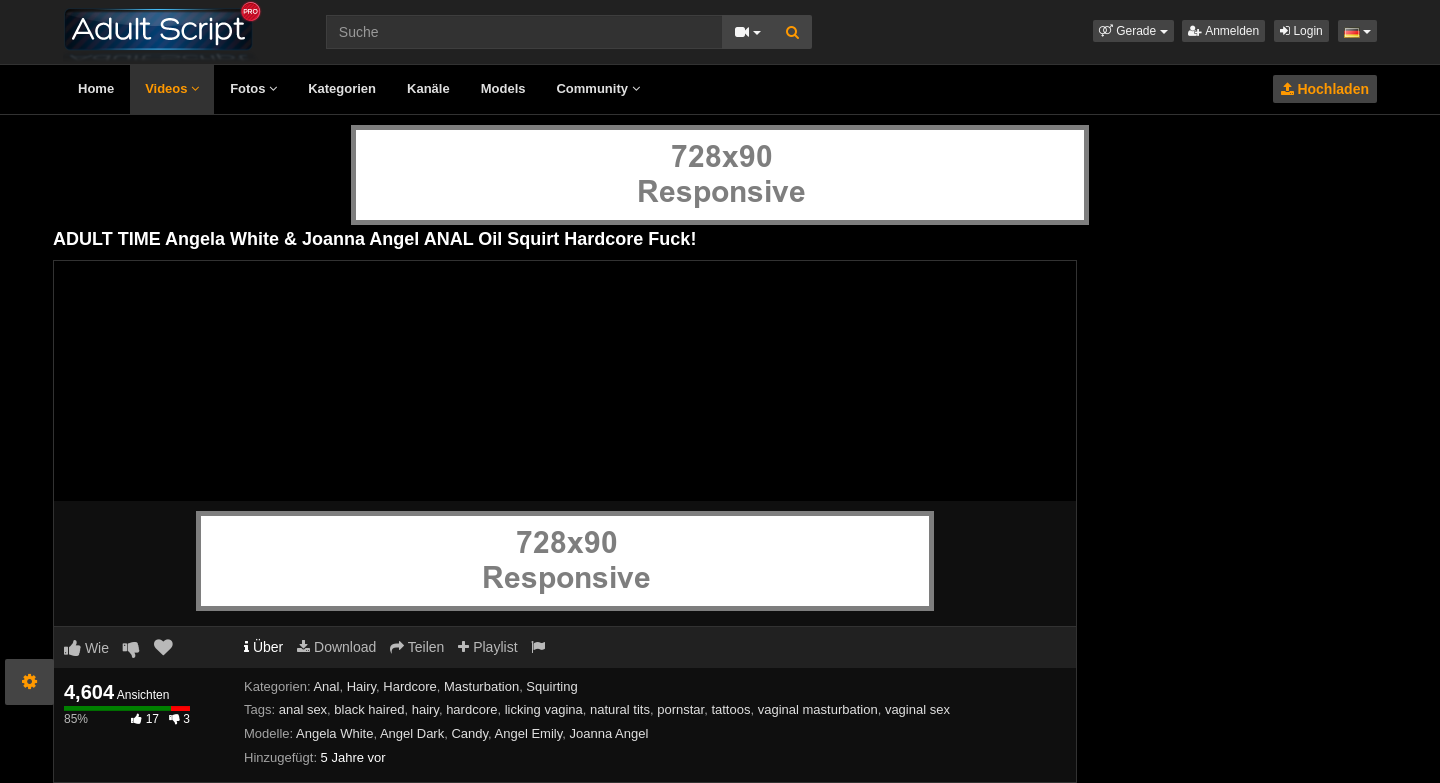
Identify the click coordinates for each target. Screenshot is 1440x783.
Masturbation (481, 686)
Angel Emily (529, 733)
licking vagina (544, 709)
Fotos (253, 88)
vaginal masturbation (818, 709)
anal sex (303, 709)
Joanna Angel (609, 733)
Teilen (417, 647)
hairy (425, 709)
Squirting (551, 686)
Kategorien (342, 88)
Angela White (334, 733)
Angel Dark (412, 733)
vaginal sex (917, 709)
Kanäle (428, 88)
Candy (469, 733)
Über (263, 647)
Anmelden (1223, 31)
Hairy (361, 686)
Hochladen (1325, 89)
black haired (369, 709)
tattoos (730, 709)
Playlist (487, 647)
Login (1301, 31)
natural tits (620, 709)
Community (597, 88)
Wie (86, 648)
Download (336, 647)
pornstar (680, 709)
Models (503, 88)
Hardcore (409, 686)
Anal (326, 686)
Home (96, 88)
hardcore (471, 709)
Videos (172, 88)
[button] (1133, 31)
